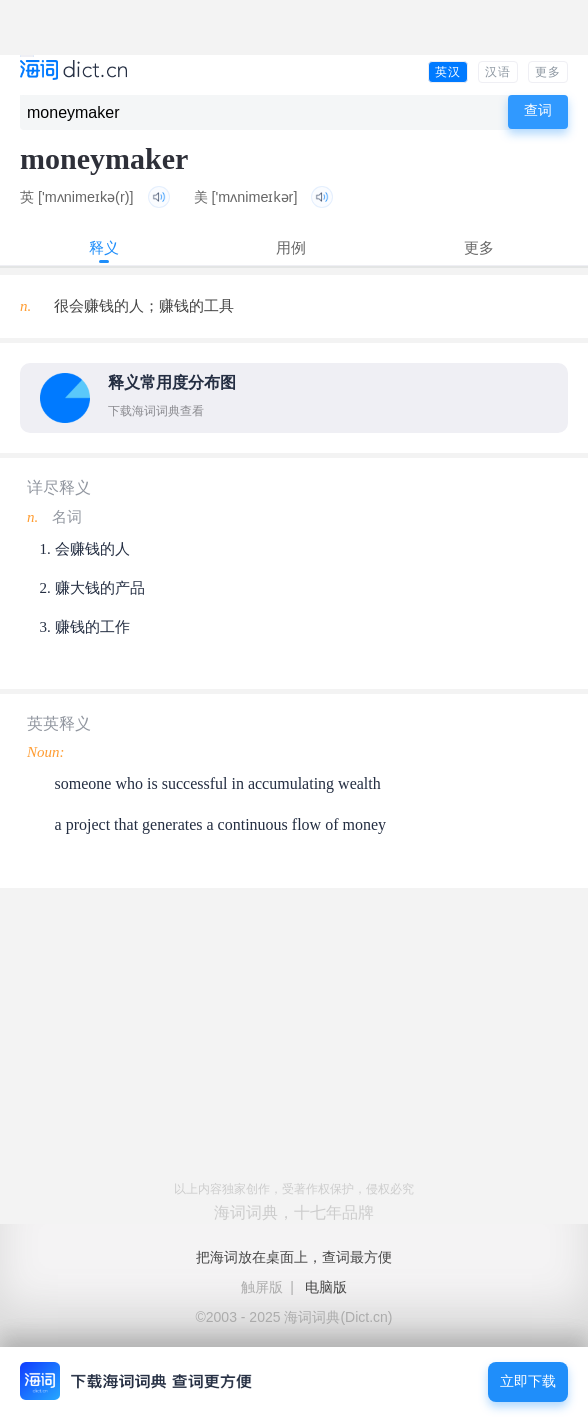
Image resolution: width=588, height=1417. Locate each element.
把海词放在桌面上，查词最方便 (294, 1257)
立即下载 (528, 1381)
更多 (548, 72)
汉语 (498, 72)
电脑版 (326, 1287)
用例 (291, 247)
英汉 (448, 72)
